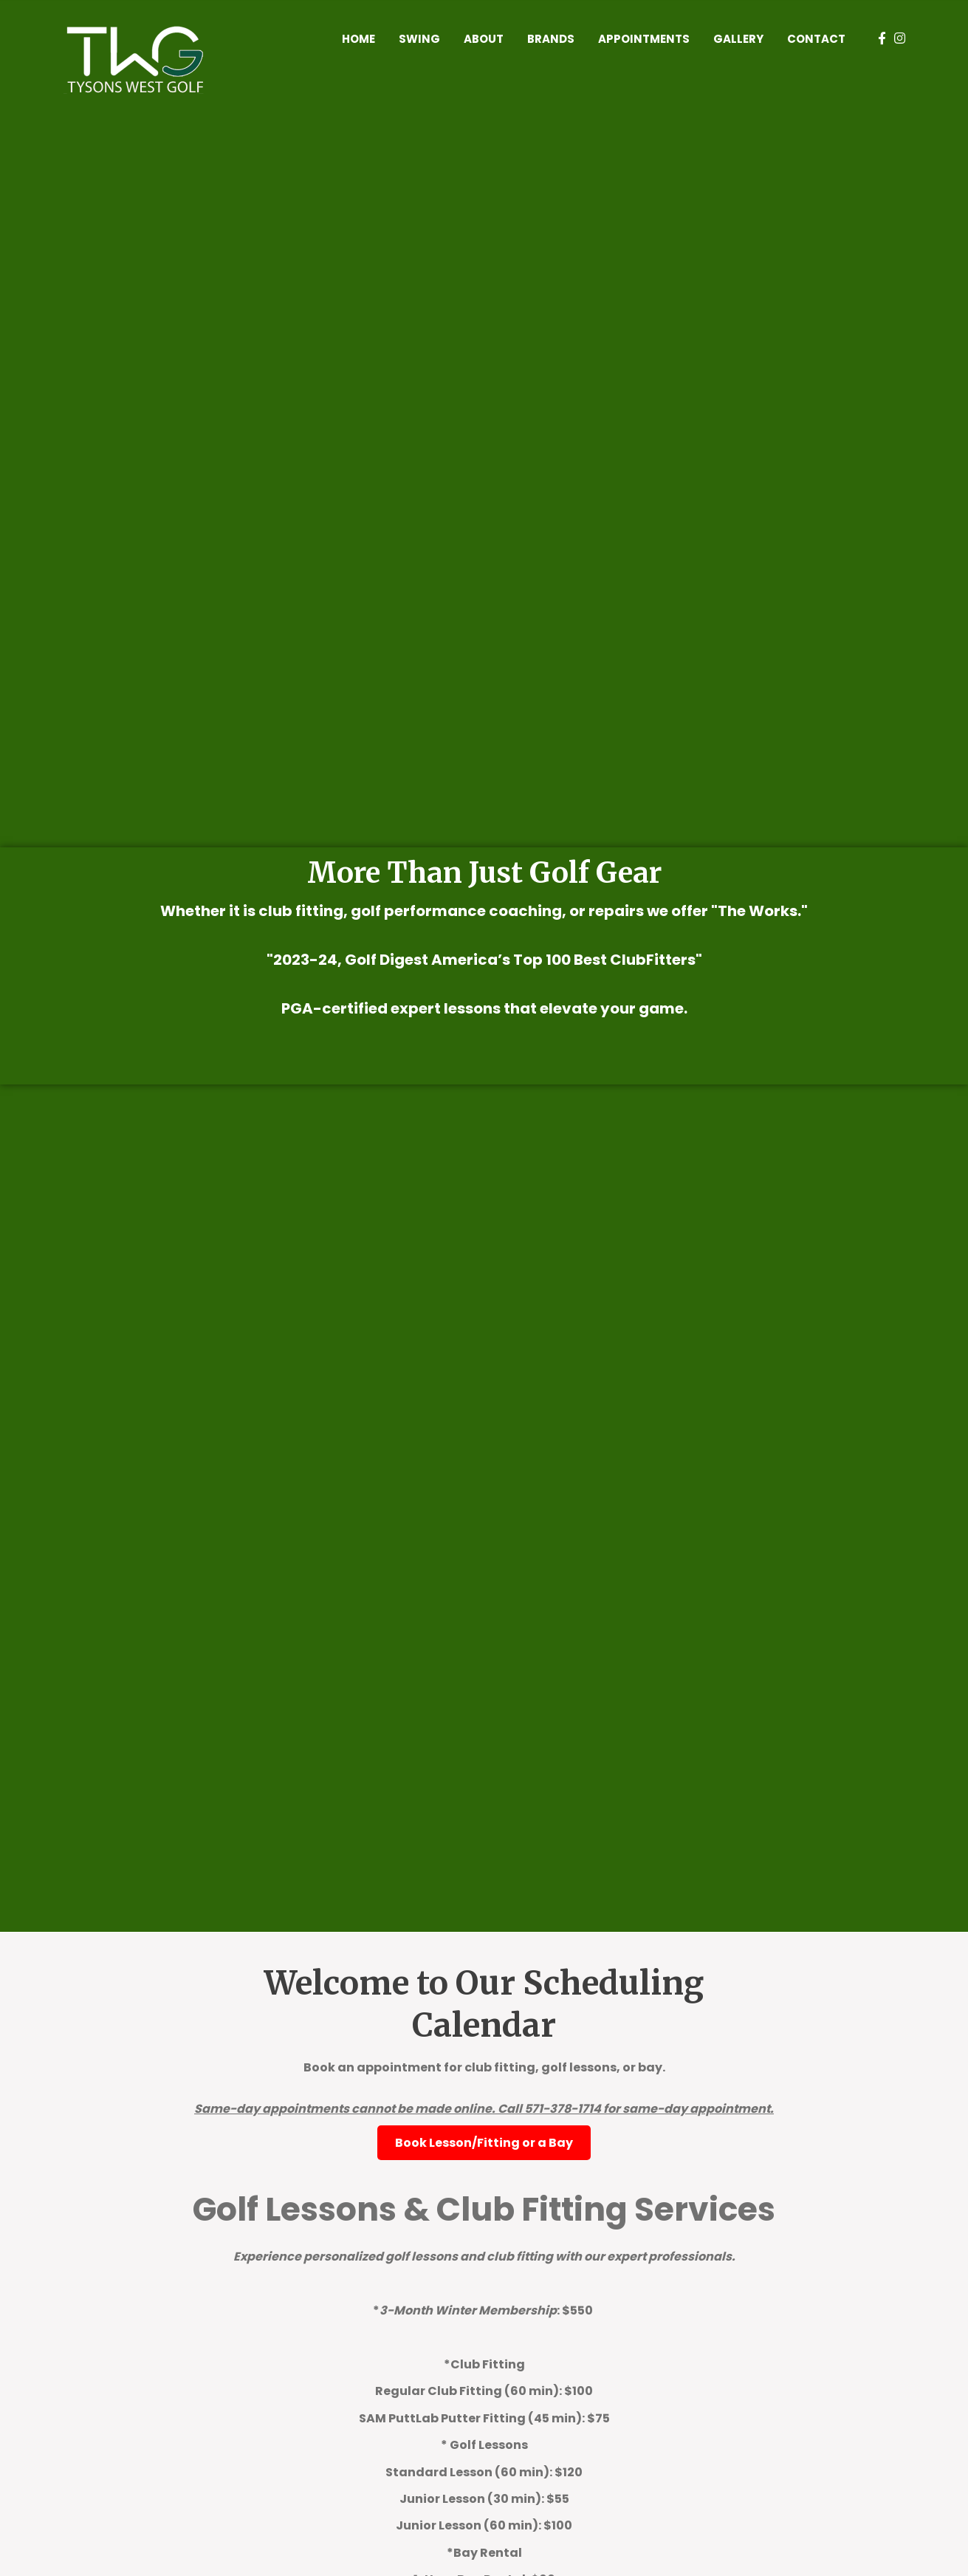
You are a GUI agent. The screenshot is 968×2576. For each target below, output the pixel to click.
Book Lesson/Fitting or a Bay (484, 2142)
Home (358, 39)
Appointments (644, 39)
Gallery (738, 39)
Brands (550, 39)
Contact (816, 39)
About (484, 39)
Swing (419, 39)
